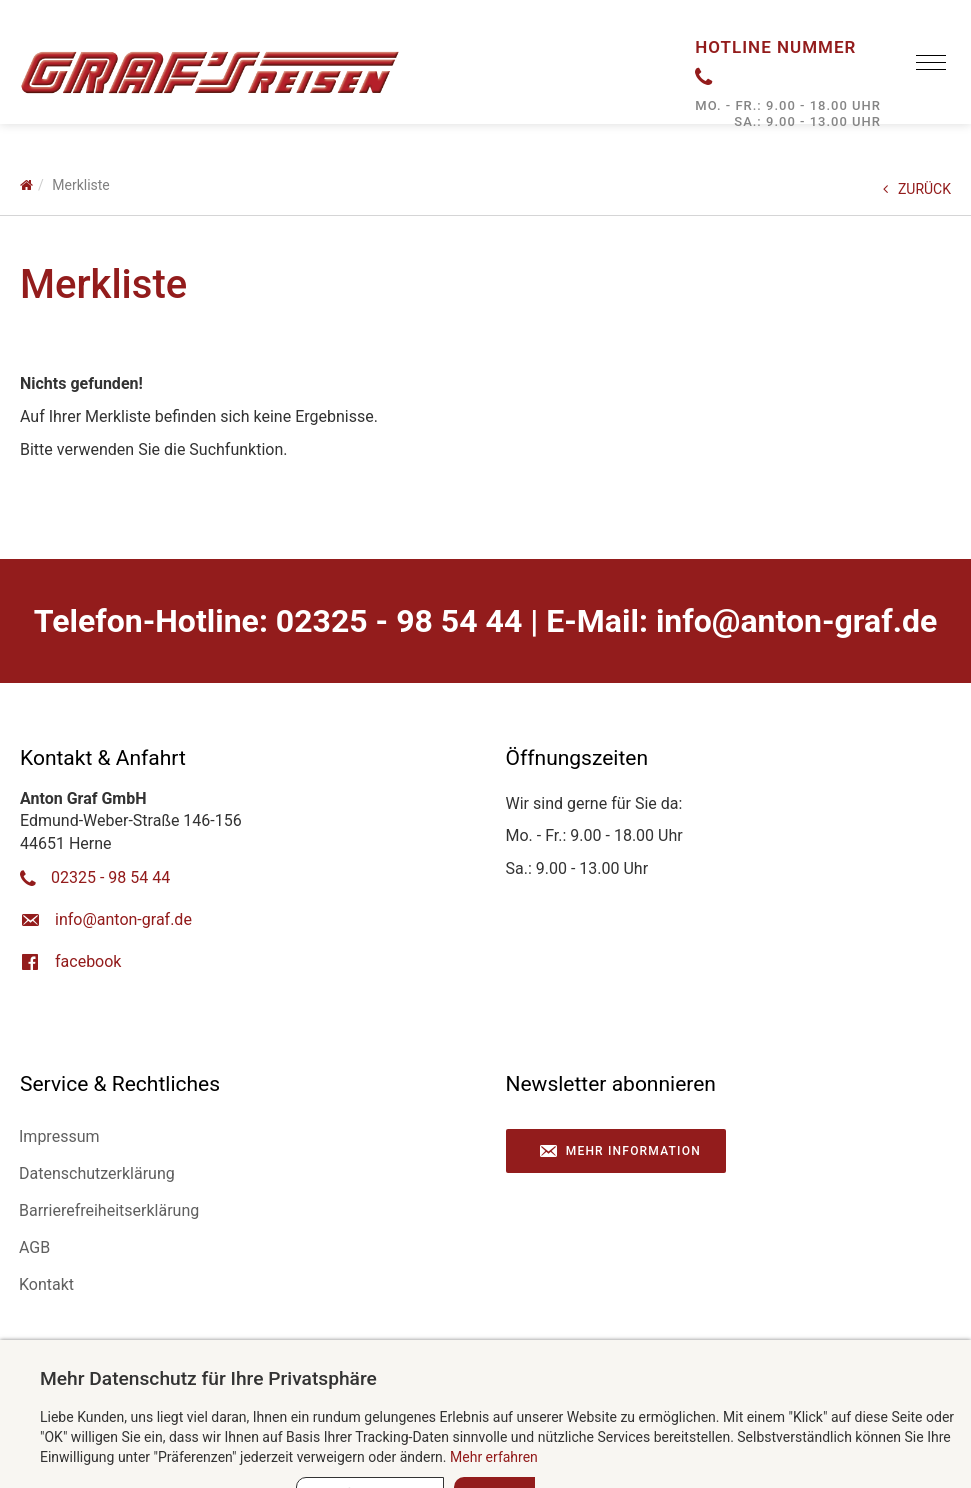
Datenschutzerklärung (97, 1173)
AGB (34, 1247)
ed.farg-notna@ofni (796, 621)
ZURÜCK (917, 189)
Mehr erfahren (494, 1457)
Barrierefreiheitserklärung (109, 1210)
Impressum (59, 1136)
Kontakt (46, 1284)
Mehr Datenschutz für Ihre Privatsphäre (208, 1378)
